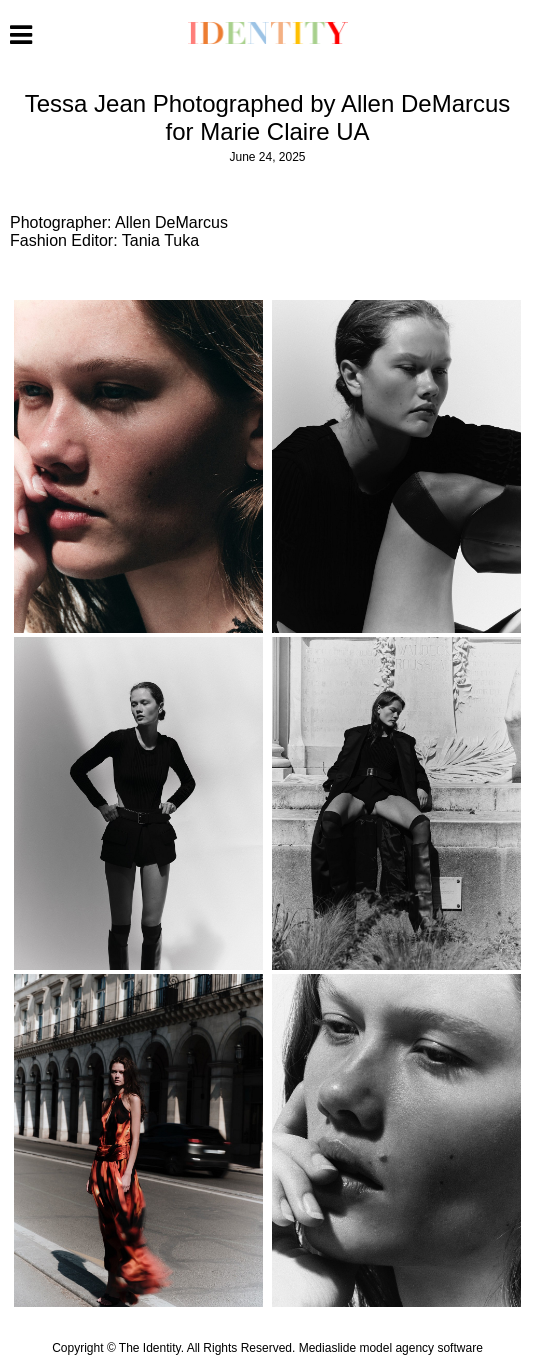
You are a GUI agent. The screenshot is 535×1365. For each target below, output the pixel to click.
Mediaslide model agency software (391, 1348)
